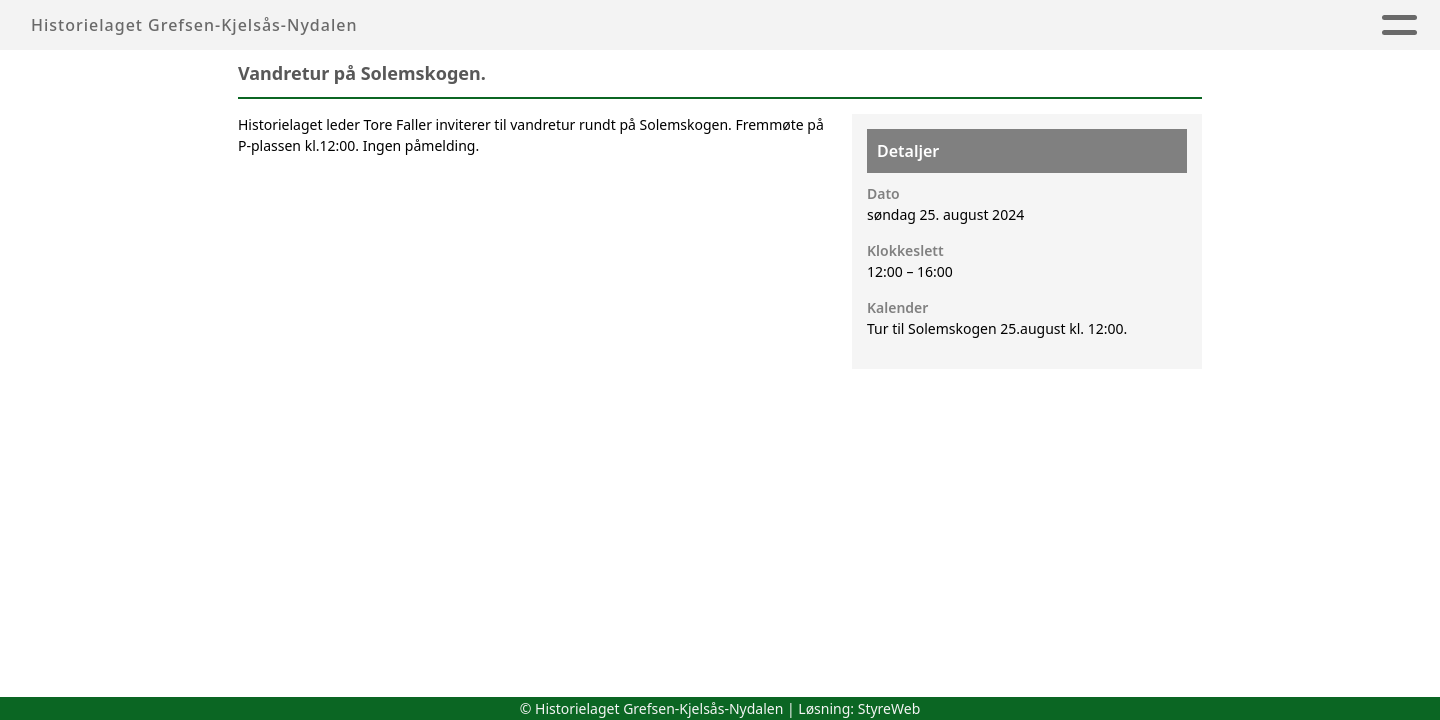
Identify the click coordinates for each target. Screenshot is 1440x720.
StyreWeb (889, 708)
